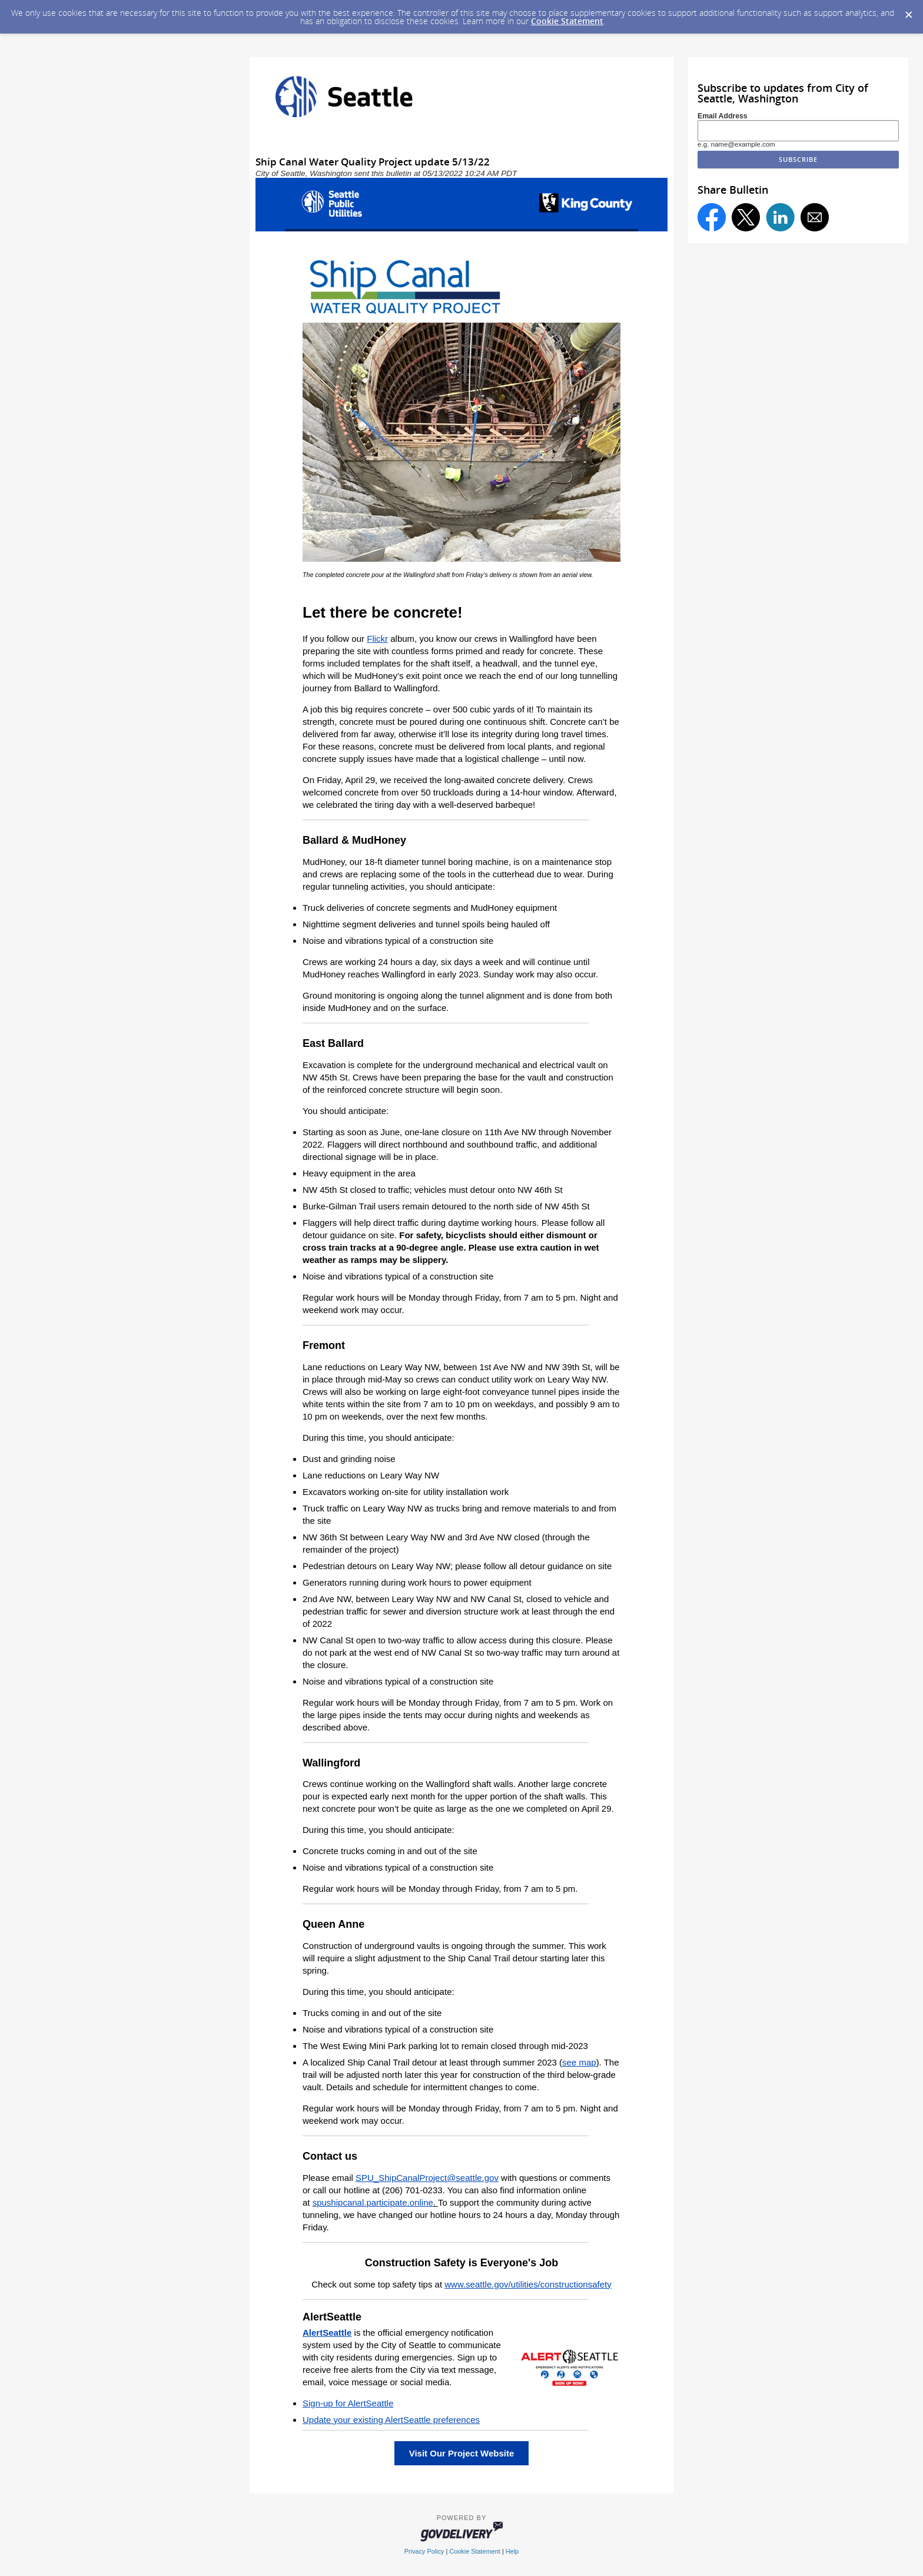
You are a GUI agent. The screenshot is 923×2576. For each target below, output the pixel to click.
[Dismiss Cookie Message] (908, 11)
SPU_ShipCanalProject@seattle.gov (427, 2178)
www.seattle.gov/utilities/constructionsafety (527, 2284)
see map (579, 2062)
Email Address (723, 116)
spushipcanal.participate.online (373, 2202)
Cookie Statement (567, 20)
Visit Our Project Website (461, 2453)
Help (512, 2551)
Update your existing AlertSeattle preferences (391, 2420)
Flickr (377, 639)
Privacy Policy (424, 2551)
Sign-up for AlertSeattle (348, 2403)
